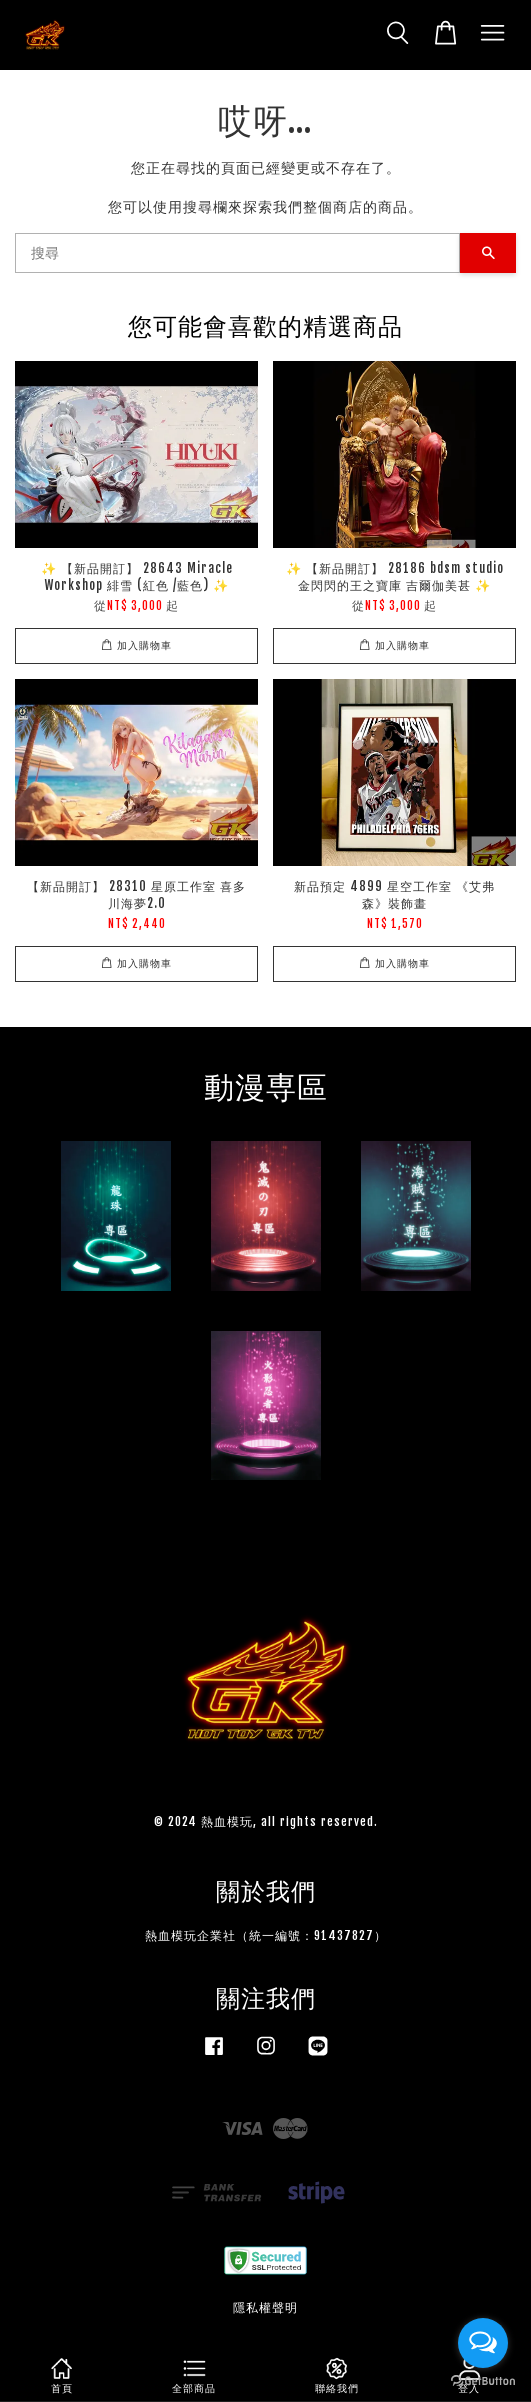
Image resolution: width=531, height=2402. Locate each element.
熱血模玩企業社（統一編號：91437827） (266, 1935)
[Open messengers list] (483, 2343)
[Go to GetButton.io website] (483, 2381)
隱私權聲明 (265, 2307)
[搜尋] (237, 253)
